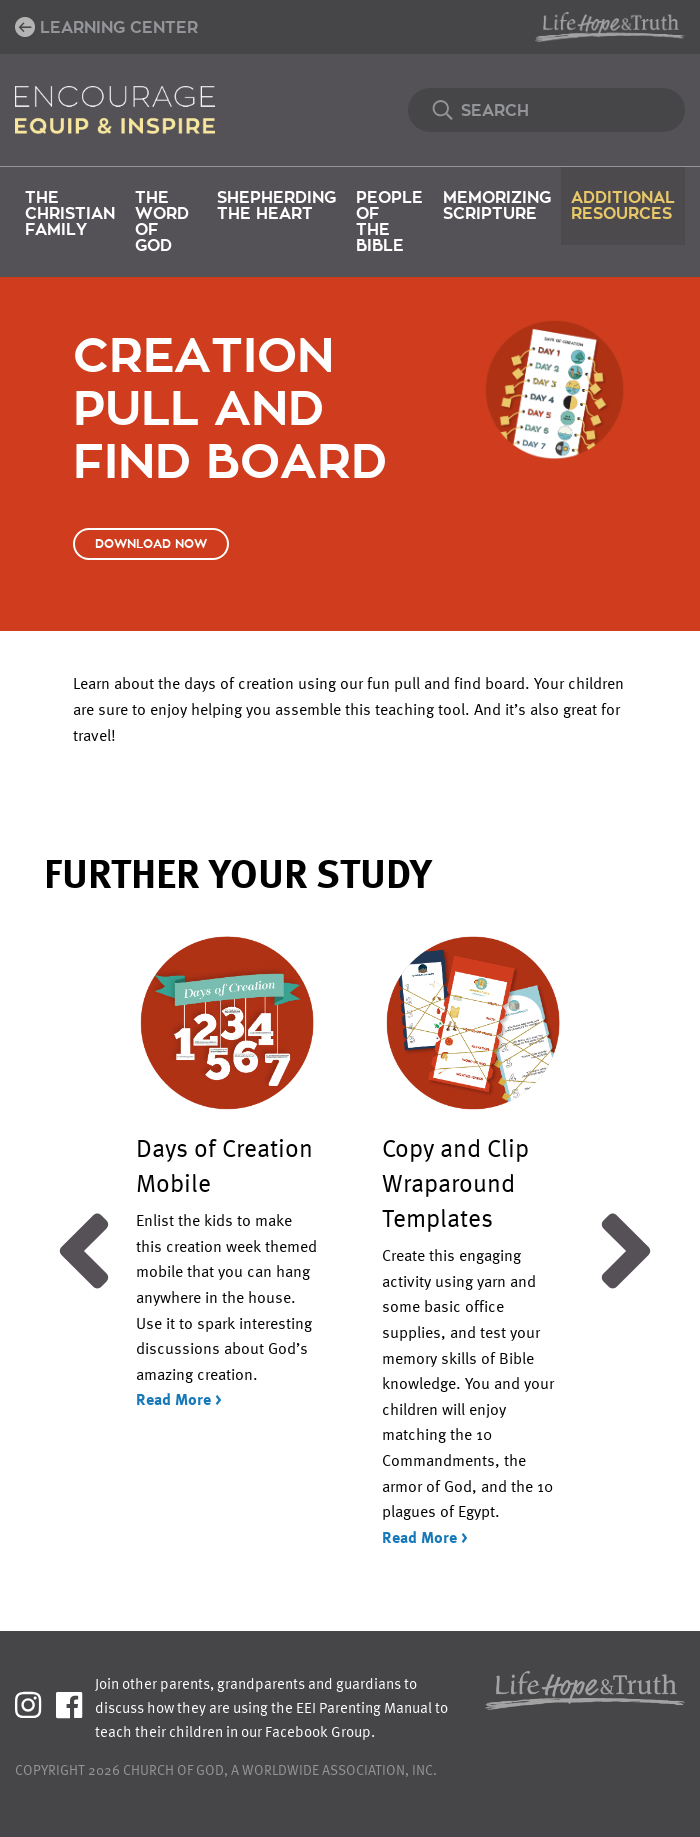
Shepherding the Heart (276, 206)
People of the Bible (389, 222)
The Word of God (162, 222)
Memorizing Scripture (497, 206)
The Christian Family (70, 214)
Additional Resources (623, 206)
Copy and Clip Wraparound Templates (455, 1182)
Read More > (179, 1399)
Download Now (151, 544)
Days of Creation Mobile (224, 1164)
